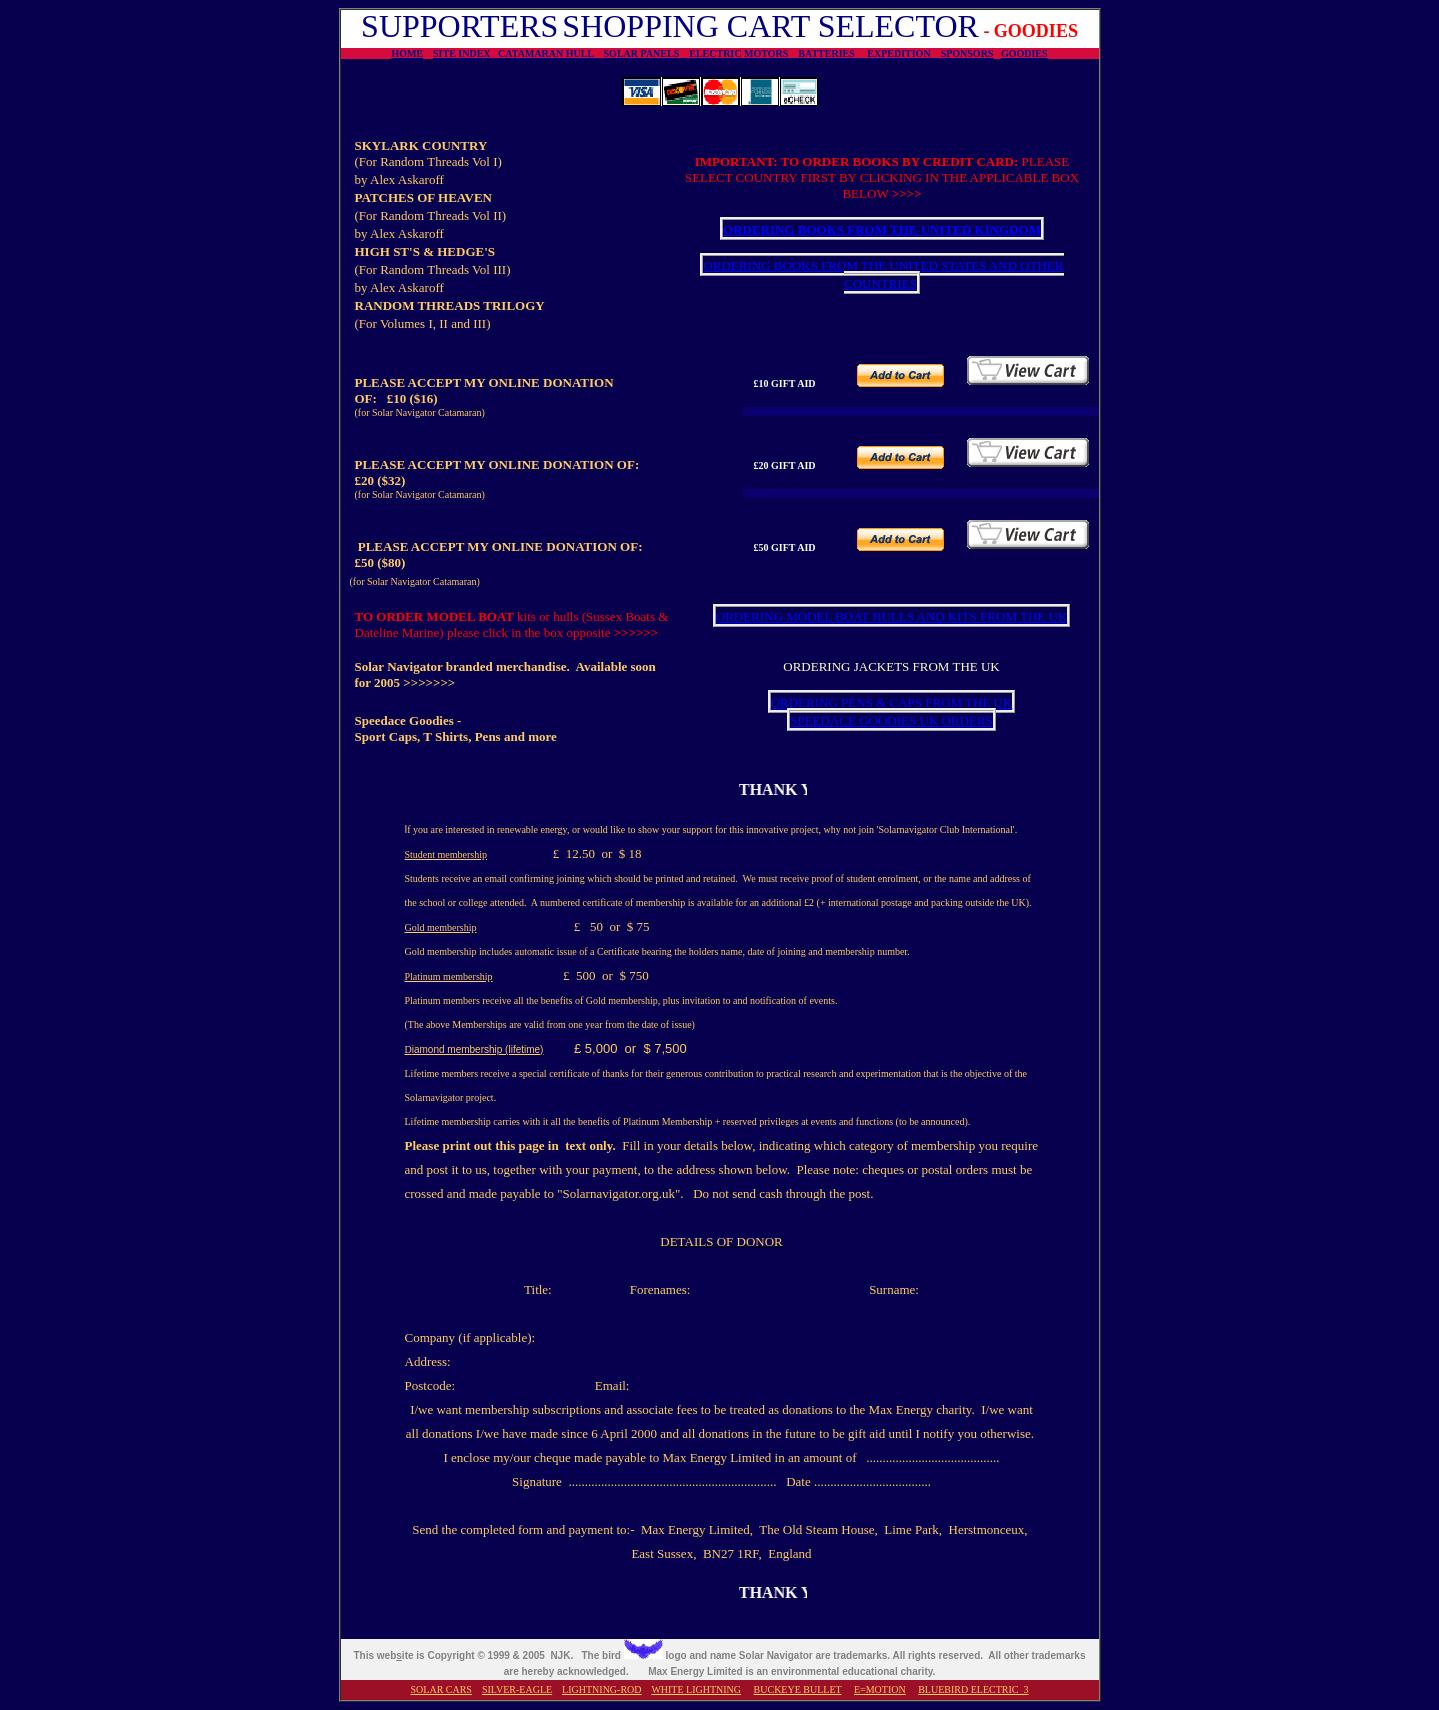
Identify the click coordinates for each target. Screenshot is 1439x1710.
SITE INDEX (465, 53)
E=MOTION (880, 1689)
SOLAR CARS (441, 1689)
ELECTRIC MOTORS (743, 53)
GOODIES (1024, 53)
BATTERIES (827, 53)
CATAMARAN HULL (550, 53)
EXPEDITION (903, 53)
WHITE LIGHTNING (696, 1689)
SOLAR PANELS (647, 53)
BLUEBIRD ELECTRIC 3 (973, 1689)
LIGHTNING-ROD (601, 1689)
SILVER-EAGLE (517, 1689)
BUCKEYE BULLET (798, 1689)
